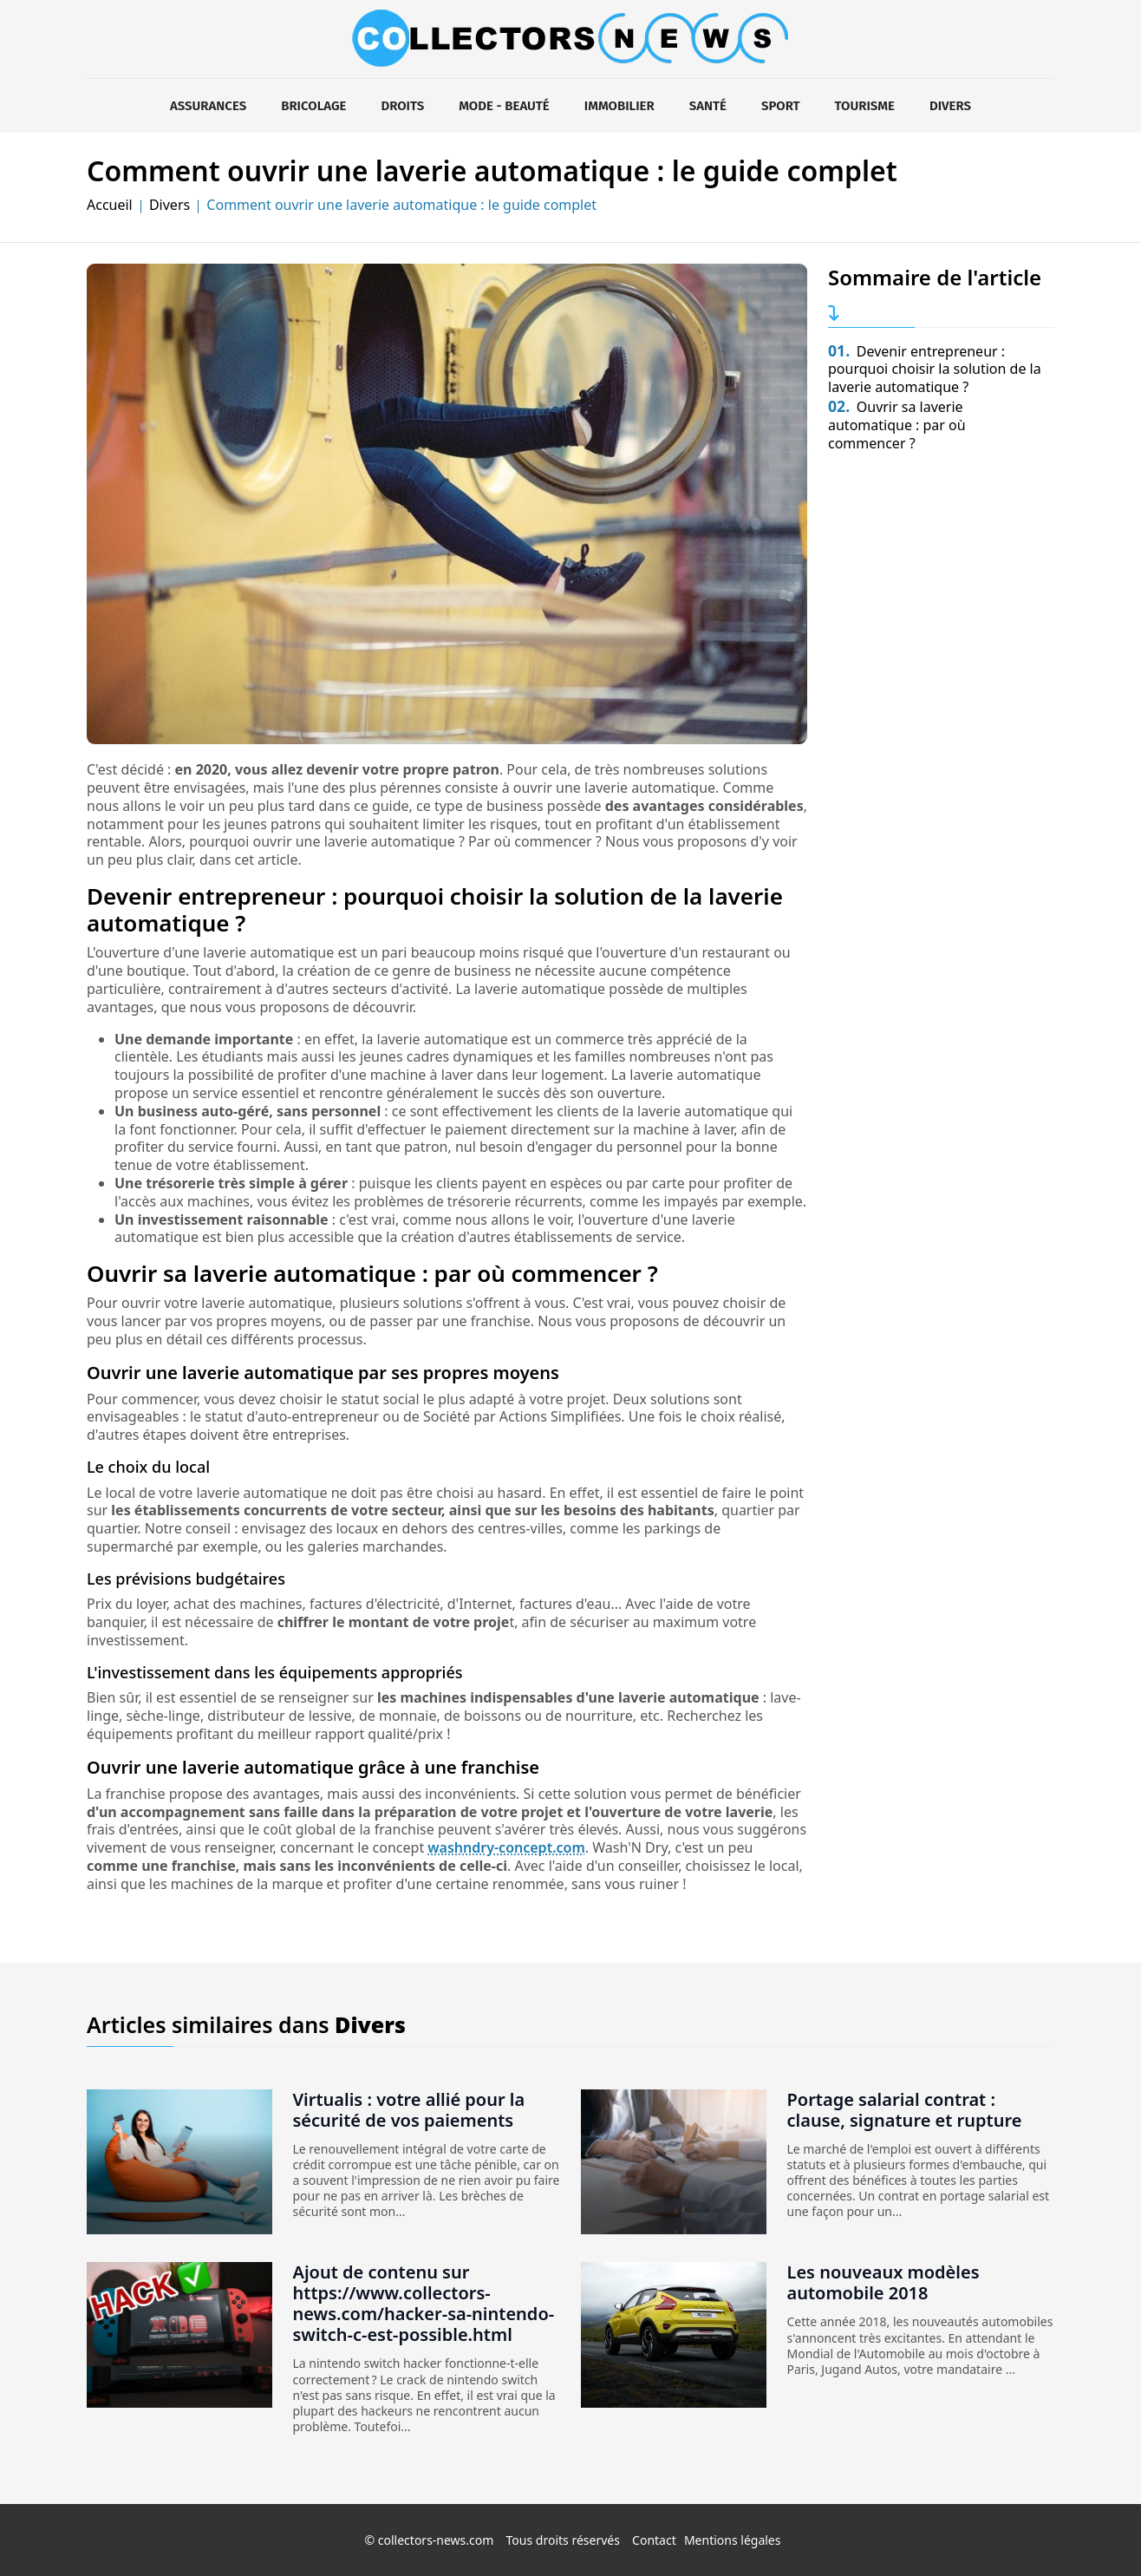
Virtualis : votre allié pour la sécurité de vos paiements (409, 2110)
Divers (950, 106)
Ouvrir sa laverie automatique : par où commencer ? (897, 425)
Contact (654, 2540)
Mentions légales (732, 2540)
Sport (780, 106)
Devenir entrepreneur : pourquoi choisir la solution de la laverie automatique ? (934, 369)
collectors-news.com (436, 2540)
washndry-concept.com (506, 1847)
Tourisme (865, 106)
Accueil (110, 205)
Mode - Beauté (504, 106)
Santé (708, 106)
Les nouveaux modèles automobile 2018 (883, 2282)
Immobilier (619, 106)
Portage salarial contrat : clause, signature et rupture (904, 2110)
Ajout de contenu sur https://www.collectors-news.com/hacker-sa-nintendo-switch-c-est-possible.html (424, 2303)
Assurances (208, 106)
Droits (402, 106)
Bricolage (313, 106)
